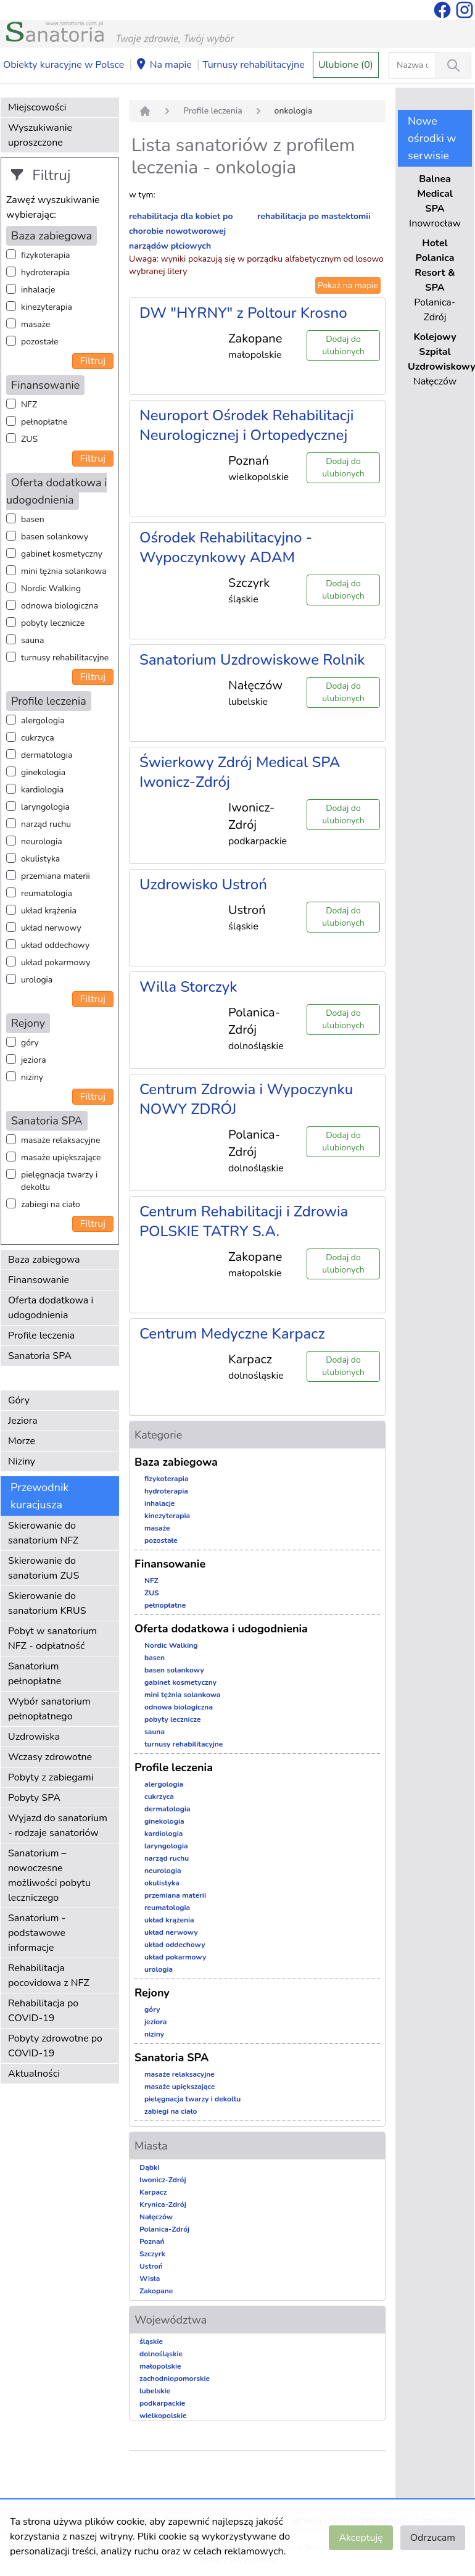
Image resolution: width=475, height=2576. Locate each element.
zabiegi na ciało (50, 1204)
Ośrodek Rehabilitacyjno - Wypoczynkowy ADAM (225, 547)
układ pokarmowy (55, 962)
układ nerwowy (51, 928)
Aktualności (34, 2073)
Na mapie (163, 65)
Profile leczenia (41, 1335)
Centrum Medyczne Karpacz (232, 1334)
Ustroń (151, 2266)
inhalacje (38, 290)
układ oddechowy (55, 945)
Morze (21, 1441)
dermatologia (46, 755)
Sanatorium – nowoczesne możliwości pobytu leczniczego (49, 1876)
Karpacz (153, 2192)
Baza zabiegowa (44, 1259)
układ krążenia (48, 910)
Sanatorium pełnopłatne (34, 1674)
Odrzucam (432, 2538)
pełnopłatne (44, 422)
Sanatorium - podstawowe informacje (36, 1933)
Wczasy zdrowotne (50, 1757)
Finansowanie (38, 1280)
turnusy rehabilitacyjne (65, 657)
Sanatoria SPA (40, 1356)
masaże (35, 324)
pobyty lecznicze (53, 623)
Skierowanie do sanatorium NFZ (43, 1533)
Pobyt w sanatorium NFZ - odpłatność (52, 1638)
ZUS (29, 439)
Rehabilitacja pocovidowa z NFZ (48, 1975)
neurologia (41, 841)
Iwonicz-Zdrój (162, 2180)
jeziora (33, 1060)
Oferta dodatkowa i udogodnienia (50, 1308)
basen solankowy (54, 536)
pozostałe (40, 341)
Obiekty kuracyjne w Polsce (63, 65)
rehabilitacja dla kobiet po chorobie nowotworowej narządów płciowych (181, 231)
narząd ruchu (46, 824)
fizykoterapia (45, 255)
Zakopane (156, 2291)
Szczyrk (152, 2254)
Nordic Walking (51, 588)
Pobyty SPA (34, 1798)
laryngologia (45, 807)
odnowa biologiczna (59, 606)
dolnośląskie (161, 2354)
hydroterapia (45, 272)
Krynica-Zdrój (162, 2204)
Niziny (21, 1461)
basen (32, 519)
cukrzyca (37, 738)
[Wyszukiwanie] (453, 65)
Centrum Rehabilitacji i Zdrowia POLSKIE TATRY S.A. (243, 1221)
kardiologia (42, 790)
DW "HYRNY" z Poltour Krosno (243, 313)
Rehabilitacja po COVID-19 (43, 2010)
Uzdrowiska (34, 1736)
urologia (36, 980)
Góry (19, 1400)
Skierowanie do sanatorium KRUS (47, 1603)
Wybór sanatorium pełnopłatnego (49, 1709)
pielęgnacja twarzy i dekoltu (59, 1181)
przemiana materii (55, 876)
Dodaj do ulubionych (343, 345)
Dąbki (149, 2167)
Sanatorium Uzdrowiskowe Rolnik (252, 660)
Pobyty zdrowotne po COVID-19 (55, 2046)
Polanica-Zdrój (164, 2229)
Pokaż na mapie (348, 285)
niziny (32, 1077)
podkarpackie (162, 2403)
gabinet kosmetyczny (61, 554)
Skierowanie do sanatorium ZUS (43, 1568)
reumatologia (46, 893)
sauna (32, 640)
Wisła (149, 2278)
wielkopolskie (163, 2415)
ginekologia (43, 772)
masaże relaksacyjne (60, 1140)
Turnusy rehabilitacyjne (253, 65)
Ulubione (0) (345, 65)
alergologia (43, 720)
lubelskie (154, 2391)
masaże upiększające (61, 1157)
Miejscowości (37, 107)
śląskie (151, 2341)
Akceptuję (360, 2538)
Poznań (152, 2241)
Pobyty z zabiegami (50, 1777)
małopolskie (160, 2366)
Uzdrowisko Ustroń (203, 884)
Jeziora (23, 1420)
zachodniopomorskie (174, 2378)
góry (30, 1043)
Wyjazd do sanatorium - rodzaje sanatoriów (57, 1825)
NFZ (29, 404)
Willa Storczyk (188, 987)
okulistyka (40, 859)
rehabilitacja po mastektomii (313, 216)
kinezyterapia (46, 307)
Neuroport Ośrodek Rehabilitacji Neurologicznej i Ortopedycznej (246, 425)
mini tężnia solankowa (64, 571)
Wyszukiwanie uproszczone (40, 135)
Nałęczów (156, 2217)
